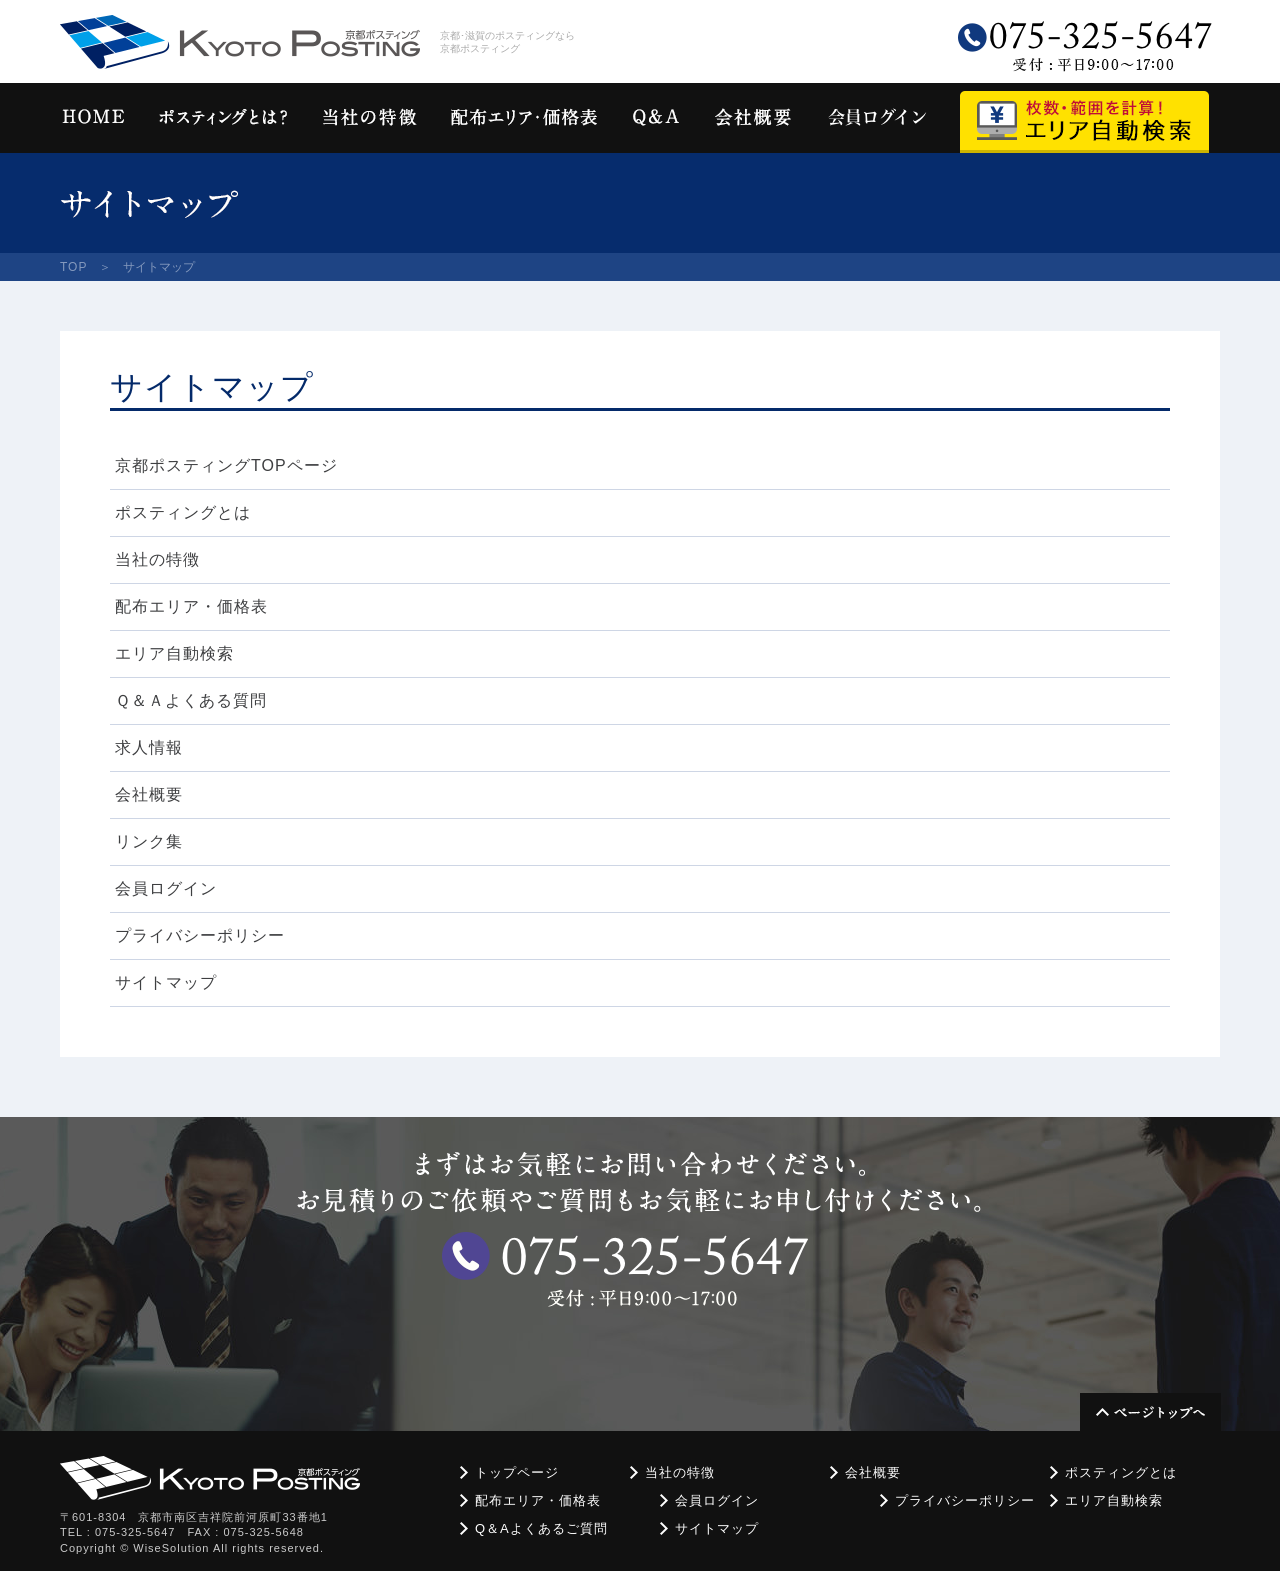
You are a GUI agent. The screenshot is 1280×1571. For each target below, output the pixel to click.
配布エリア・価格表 (191, 606)
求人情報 (149, 747)
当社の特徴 (157, 559)
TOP (73, 267)
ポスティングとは (183, 512)
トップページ (517, 1472)
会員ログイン (166, 888)
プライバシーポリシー (200, 935)
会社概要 (149, 794)
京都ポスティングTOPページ (226, 465)
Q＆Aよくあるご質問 (541, 1528)
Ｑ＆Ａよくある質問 (191, 700)
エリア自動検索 (174, 653)
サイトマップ (166, 982)
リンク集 (149, 841)
